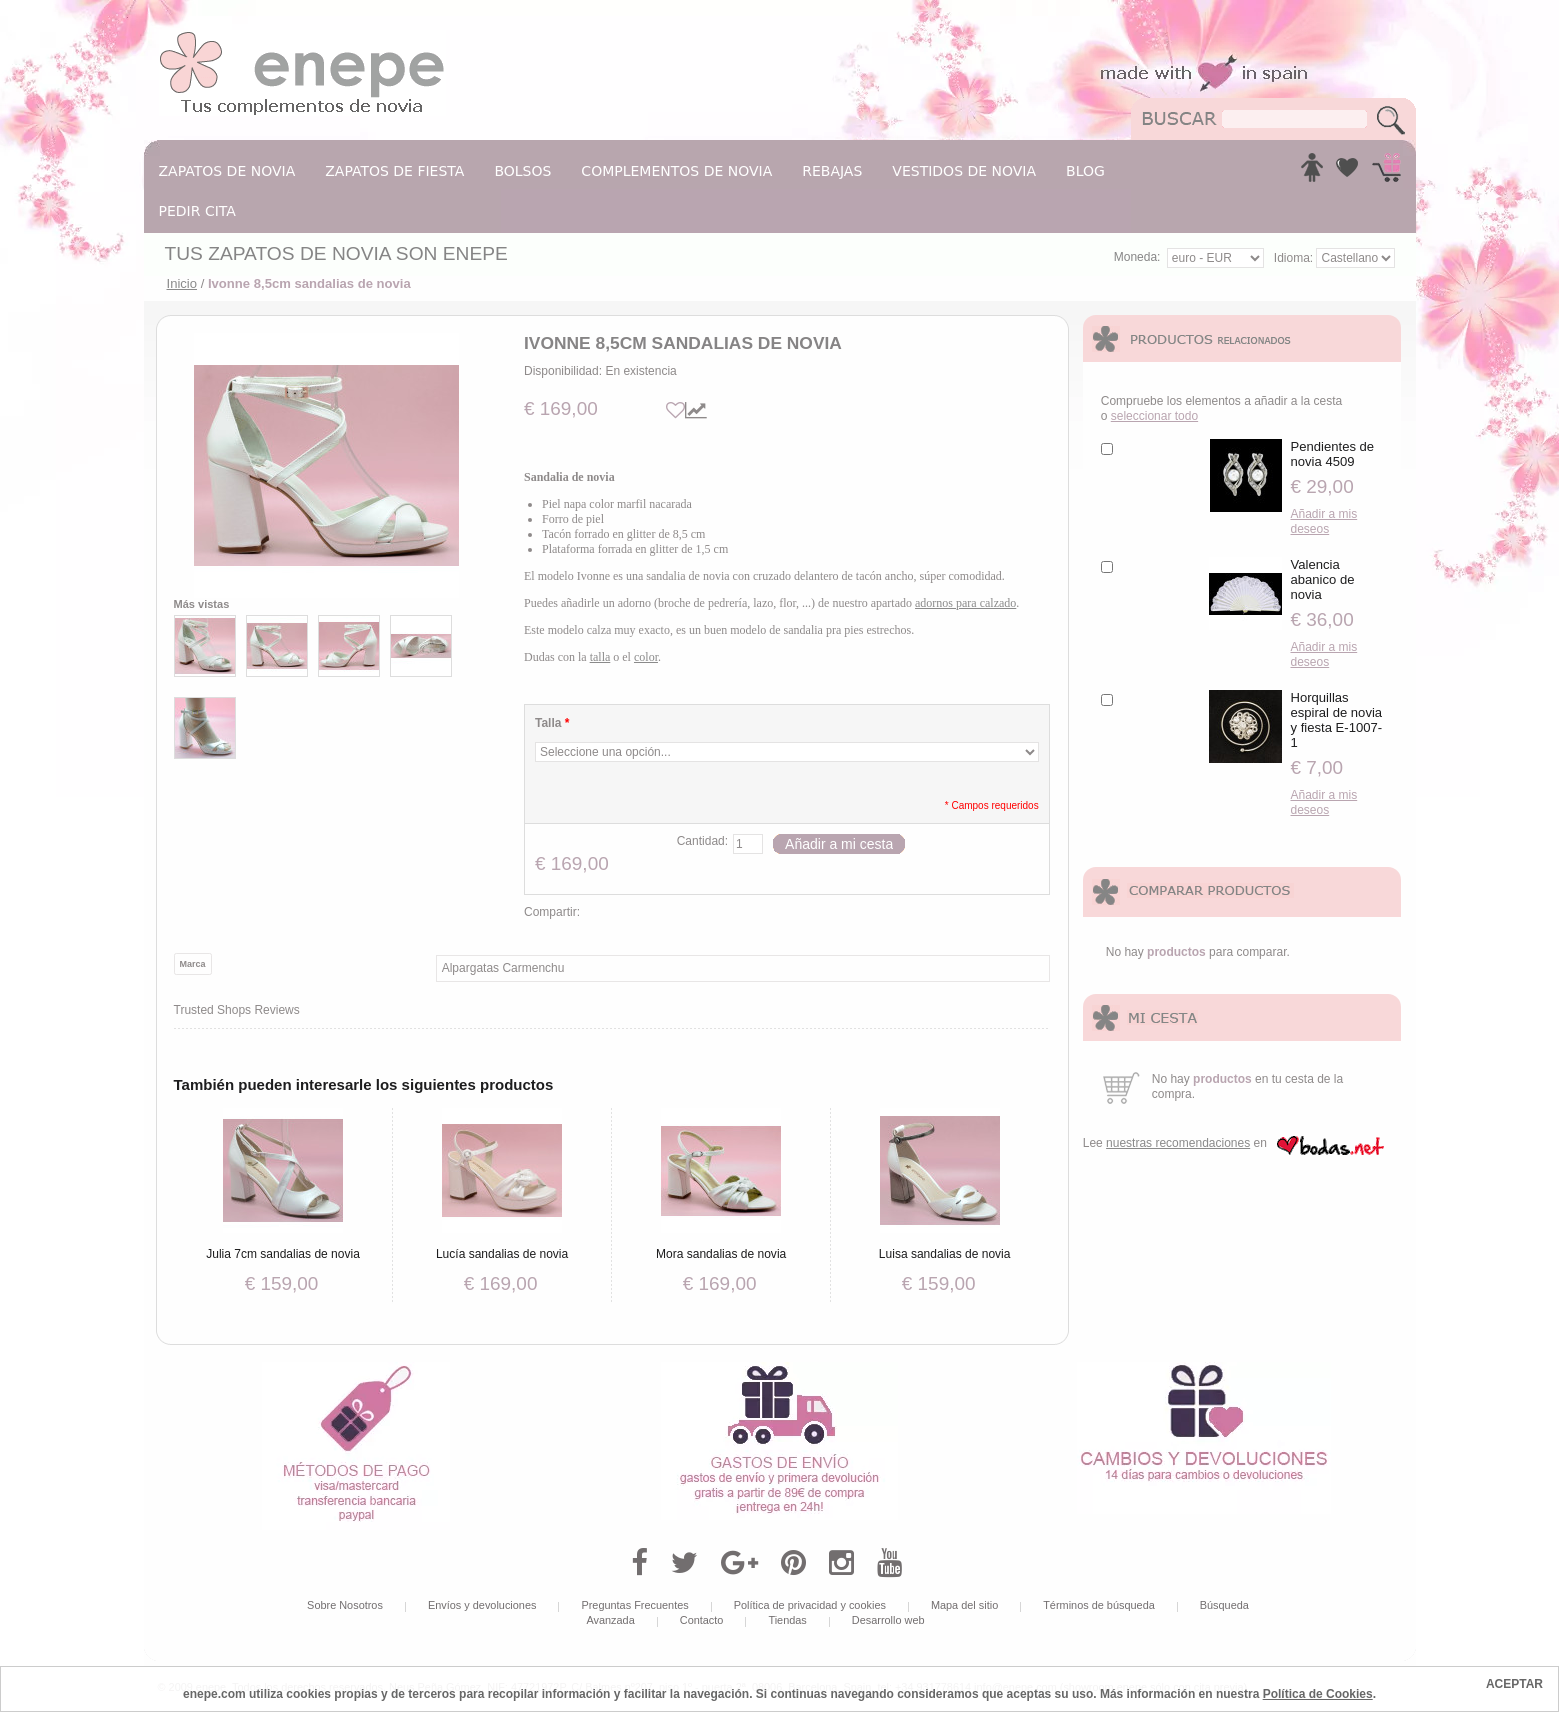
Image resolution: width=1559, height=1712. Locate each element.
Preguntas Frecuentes (634, 1605)
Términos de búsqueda (1099, 1605)
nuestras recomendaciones (1178, 1143)
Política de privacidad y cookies (810, 1605)
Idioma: (1295, 258)
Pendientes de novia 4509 (1333, 454)
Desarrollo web (888, 1620)
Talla (552, 723)
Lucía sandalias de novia (502, 1254)
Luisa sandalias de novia (945, 1254)
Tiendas (787, 1620)
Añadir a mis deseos (1324, 521)
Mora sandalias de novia (721, 1254)
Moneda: (1137, 257)
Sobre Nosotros (345, 1605)
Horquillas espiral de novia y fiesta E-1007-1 (1337, 720)
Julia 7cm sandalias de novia (283, 1254)
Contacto (702, 1620)
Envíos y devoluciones (482, 1605)
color (646, 657)
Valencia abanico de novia (1323, 579)
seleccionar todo (1154, 416)
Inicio (182, 283)
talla (600, 657)
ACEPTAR (1514, 1684)
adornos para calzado (965, 603)
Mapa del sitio (964, 1605)
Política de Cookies (1318, 1694)
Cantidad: (702, 841)
